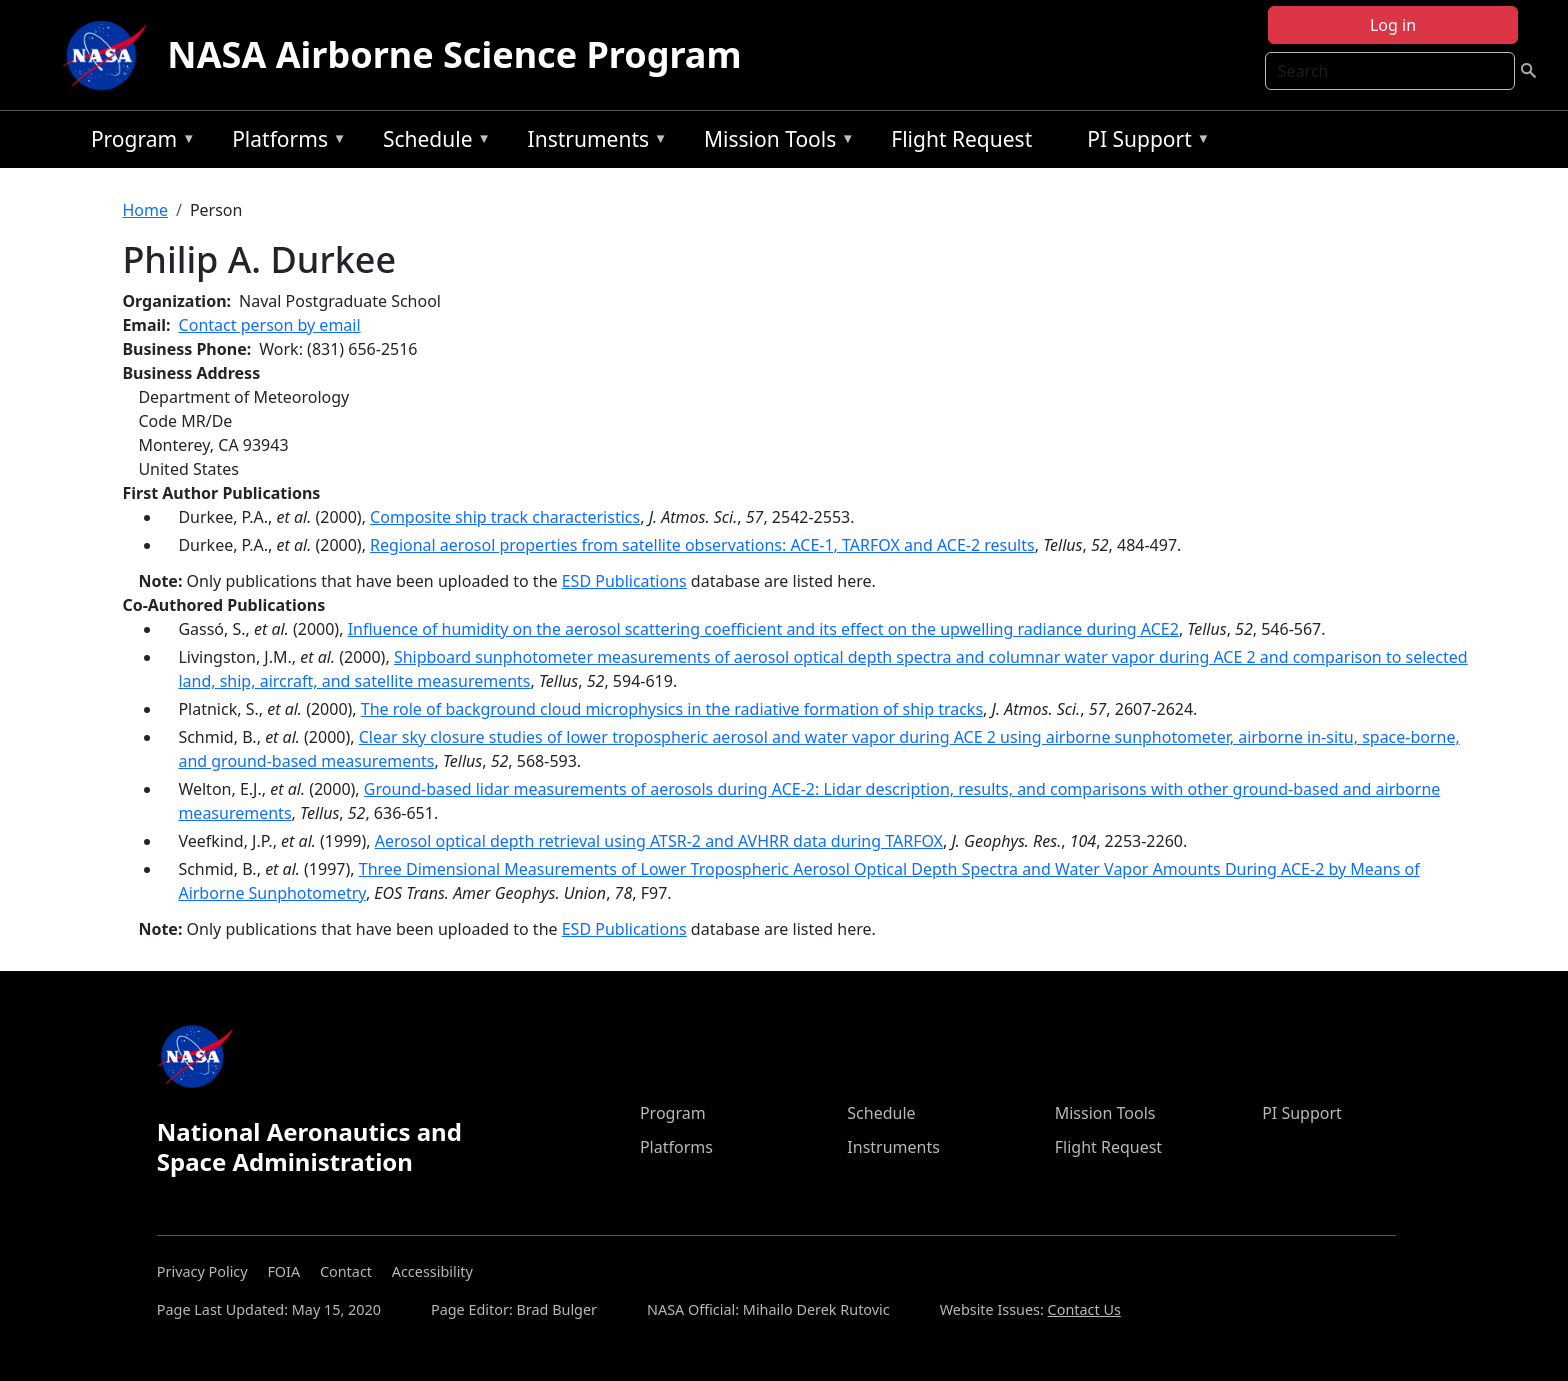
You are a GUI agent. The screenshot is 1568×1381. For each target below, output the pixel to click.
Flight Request (961, 139)
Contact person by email (270, 325)
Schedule (432, 142)
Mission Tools (774, 142)
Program (138, 142)
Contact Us (1084, 1309)
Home (145, 210)
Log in (1393, 25)
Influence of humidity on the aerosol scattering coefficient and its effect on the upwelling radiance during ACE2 (763, 629)
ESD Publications (624, 581)
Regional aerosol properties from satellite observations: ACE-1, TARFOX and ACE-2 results (702, 545)
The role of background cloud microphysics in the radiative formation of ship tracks (672, 709)
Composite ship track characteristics (505, 517)
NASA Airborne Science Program (454, 54)
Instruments (593, 142)
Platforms (284, 142)
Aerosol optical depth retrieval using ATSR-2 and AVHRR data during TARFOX (659, 841)
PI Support (1143, 142)
